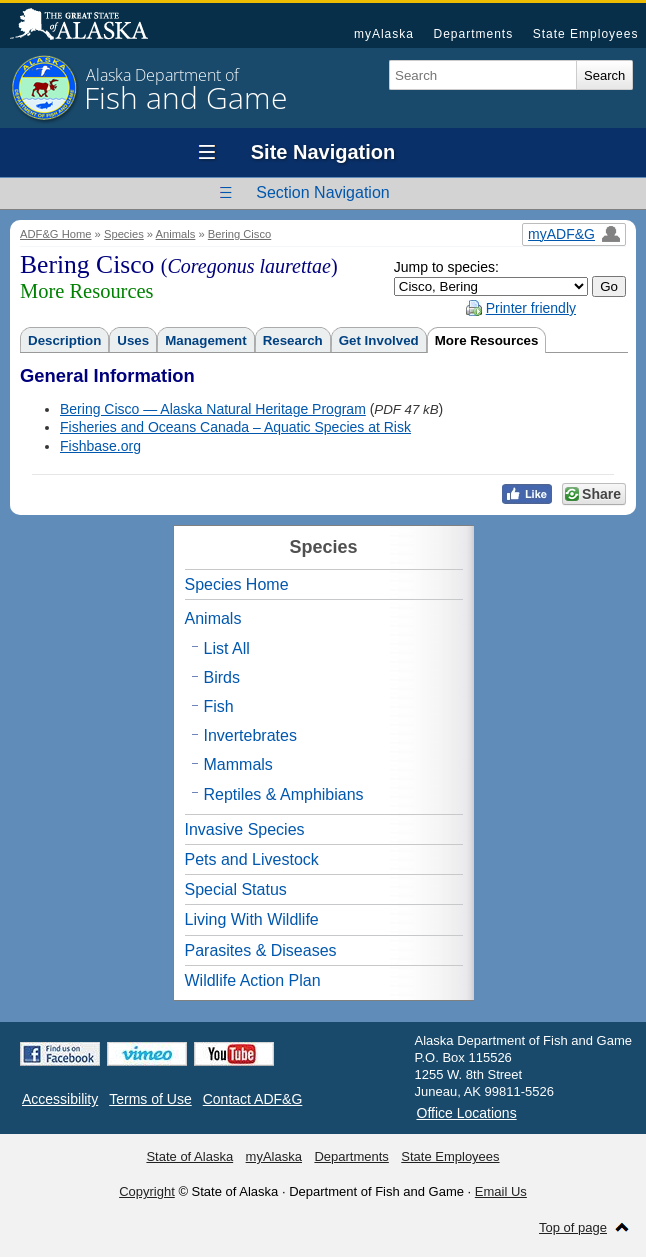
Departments (473, 34)
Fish (219, 706)
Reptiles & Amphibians (284, 794)
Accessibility (60, 1099)
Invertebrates (250, 735)
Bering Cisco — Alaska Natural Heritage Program (213, 409)
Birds (222, 677)
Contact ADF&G (253, 1099)
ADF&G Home (56, 234)
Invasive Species (245, 829)
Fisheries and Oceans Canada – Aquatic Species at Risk (235, 427)
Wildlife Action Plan (253, 980)
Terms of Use (150, 1099)
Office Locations (467, 1113)
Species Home (237, 584)
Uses (133, 340)
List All (227, 648)
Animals (176, 234)
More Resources (487, 340)
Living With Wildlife (252, 919)
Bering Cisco (239, 234)
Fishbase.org (100, 446)
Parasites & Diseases (261, 950)
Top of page (573, 1227)
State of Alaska (89, 26)
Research (293, 340)
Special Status (236, 889)
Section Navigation (322, 192)
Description (64, 340)
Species (124, 234)
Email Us (501, 1191)
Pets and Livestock (252, 859)
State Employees (586, 34)
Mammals (238, 764)
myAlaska (384, 34)
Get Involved (379, 340)
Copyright (147, 1191)
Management (205, 340)
